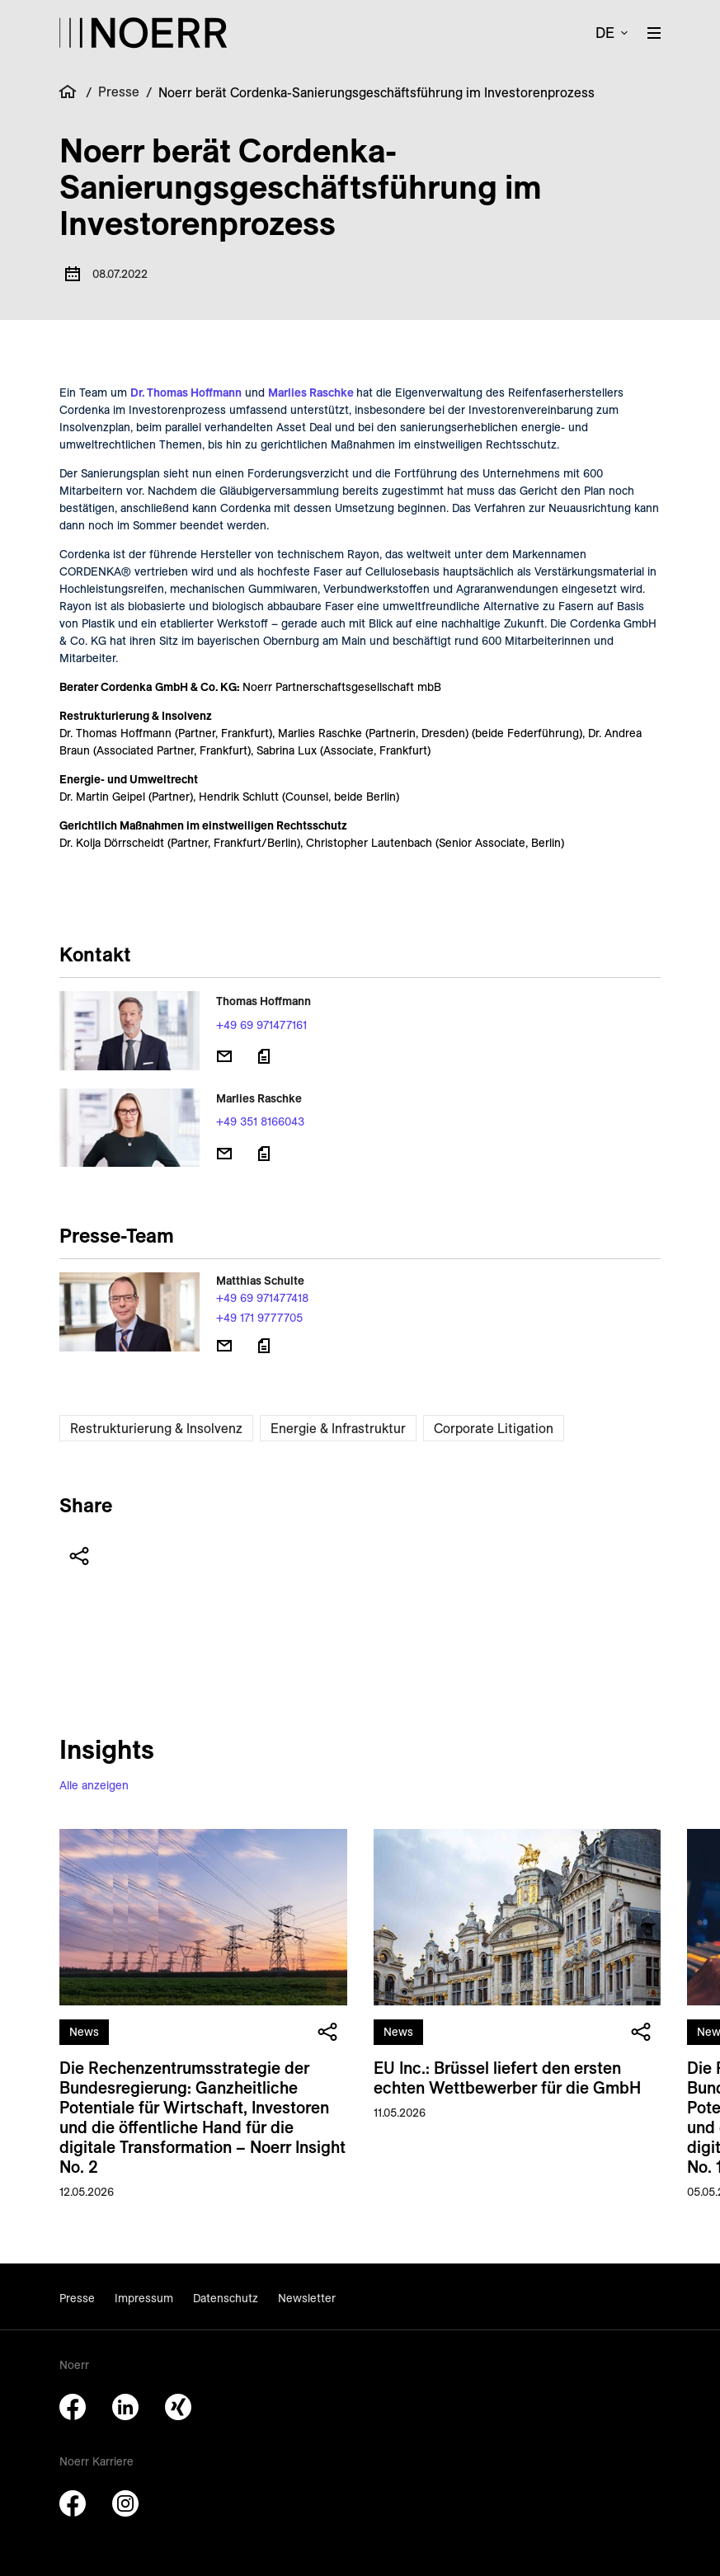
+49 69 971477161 (261, 1025)
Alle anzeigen (94, 1785)
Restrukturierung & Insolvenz (156, 1428)
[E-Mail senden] (224, 1056)
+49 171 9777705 (259, 1317)
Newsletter (307, 2298)
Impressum (144, 2298)
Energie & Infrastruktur (338, 1428)
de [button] (604, 32)
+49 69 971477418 (262, 1297)
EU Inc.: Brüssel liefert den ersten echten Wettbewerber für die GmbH (507, 2077)
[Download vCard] (263, 1056)
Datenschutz (225, 2298)
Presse (118, 91)
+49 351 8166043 (260, 1121)
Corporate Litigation (493, 1428)
